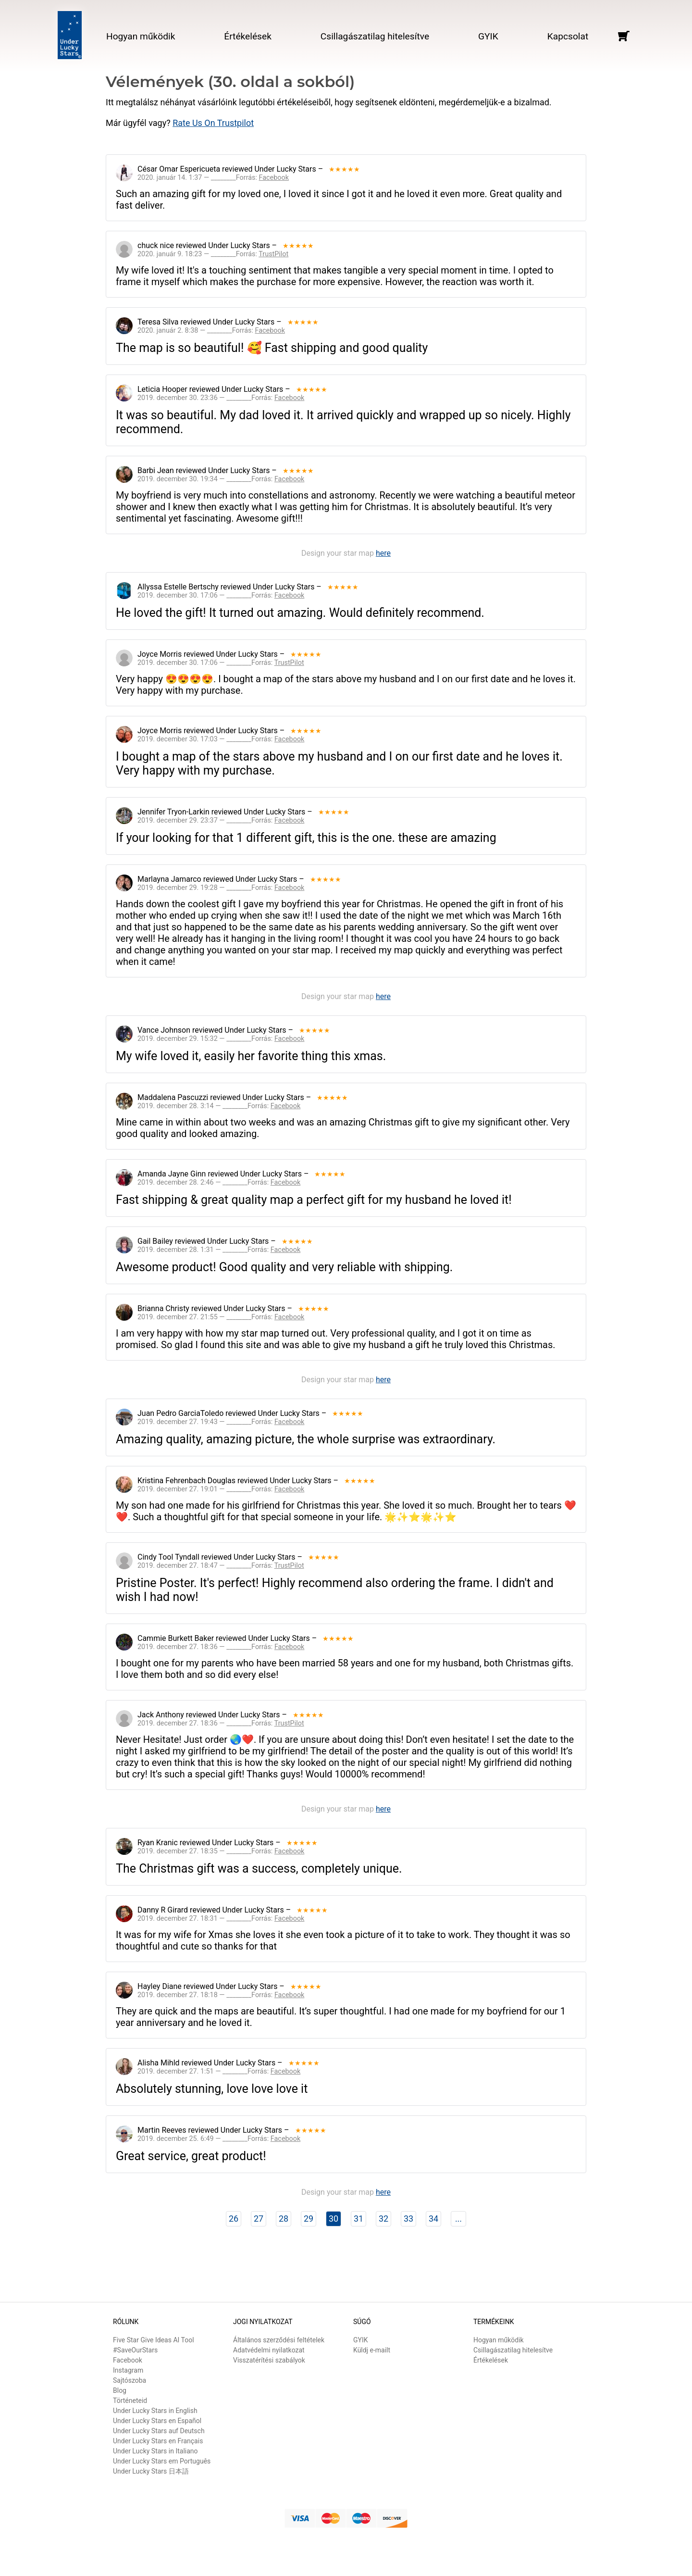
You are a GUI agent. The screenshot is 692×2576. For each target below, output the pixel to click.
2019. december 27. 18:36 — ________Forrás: (220, 1647)
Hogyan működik (140, 36)
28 (283, 2218)
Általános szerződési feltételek (278, 2340)
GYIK (488, 36)
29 (308, 2218)
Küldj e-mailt (371, 2350)
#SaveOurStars (135, 2350)
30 (333, 2218)
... (458, 2218)
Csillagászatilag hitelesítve (375, 36)
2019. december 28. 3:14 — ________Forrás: (218, 1106)
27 (258, 2218)
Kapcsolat (568, 36)
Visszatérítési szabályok (269, 2360)
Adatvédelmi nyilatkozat (269, 2350)
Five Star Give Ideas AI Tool (153, 2340)
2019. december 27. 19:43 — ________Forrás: (220, 1422)
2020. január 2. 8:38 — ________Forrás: (211, 330)
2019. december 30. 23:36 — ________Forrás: (220, 398)
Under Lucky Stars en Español (157, 2421)
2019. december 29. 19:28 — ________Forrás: (220, 888)
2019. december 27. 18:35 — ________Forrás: (220, 1851)
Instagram (128, 2370)
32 (383, 2218)
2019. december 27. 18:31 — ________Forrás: (220, 1918)
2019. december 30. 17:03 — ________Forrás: (220, 739)
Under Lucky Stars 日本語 (151, 2471)
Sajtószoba (129, 2380)
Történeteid (130, 2400)
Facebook (127, 2360)
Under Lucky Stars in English (155, 2410)
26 (233, 2218)
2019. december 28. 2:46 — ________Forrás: (218, 1182)
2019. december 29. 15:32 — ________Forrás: (220, 1039)
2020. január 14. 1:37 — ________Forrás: (213, 178)
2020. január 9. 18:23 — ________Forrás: (212, 254)
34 (433, 2218)
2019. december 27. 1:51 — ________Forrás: (218, 2071)
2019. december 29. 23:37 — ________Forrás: (220, 820)
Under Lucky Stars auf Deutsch (159, 2431)
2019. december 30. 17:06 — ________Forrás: (220, 595)
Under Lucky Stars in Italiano (155, 2451)
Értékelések (248, 36)
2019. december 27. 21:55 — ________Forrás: (220, 1317)
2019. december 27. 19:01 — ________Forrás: (220, 1489)
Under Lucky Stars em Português (161, 2461)
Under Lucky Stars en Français (158, 2441)
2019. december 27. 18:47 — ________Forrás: (220, 1566)
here (383, 553)
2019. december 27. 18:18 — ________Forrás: (220, 1995)
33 (408, 2218)
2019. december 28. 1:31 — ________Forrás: (218, 1250)
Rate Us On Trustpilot (213, 123)
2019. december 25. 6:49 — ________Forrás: (218, 2139)
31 (358, 2218)
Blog (119, 2390)
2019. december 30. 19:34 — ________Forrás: (220, 479)
